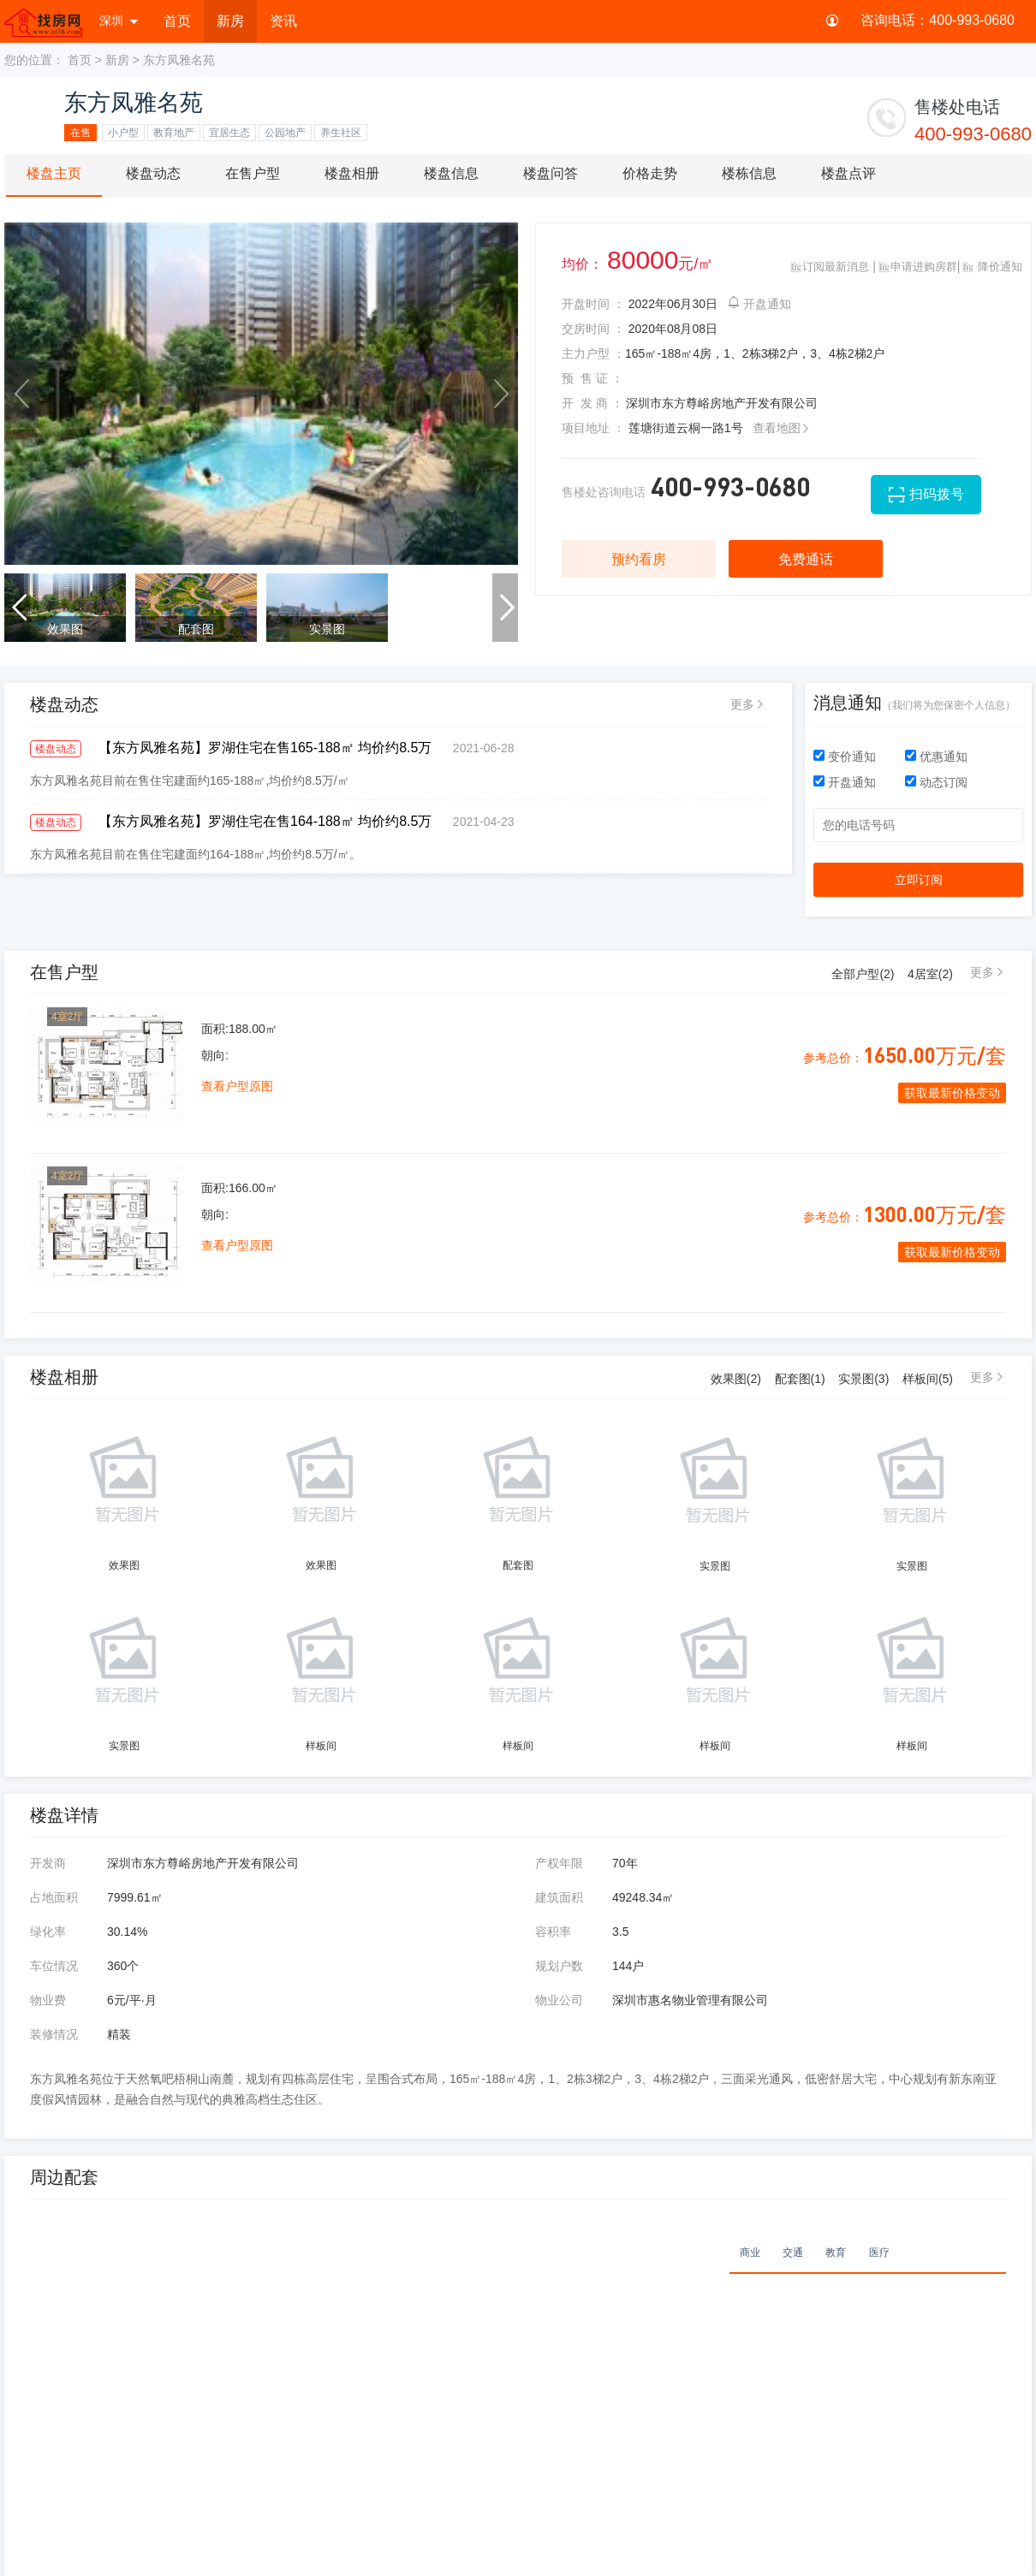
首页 (177, 21)
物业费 (48, 2000)
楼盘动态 (153, 173)
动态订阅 (936, 782)
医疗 (879, 2252)
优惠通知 (936, 756)
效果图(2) (736, 1379)
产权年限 (559, 1863)
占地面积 (54, 1897)
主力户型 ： (593, 353)
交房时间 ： (593, 328)
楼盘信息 (451, 173)
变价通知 (846, 756)
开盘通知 (759, 304)
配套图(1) (800, 1379)
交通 (793, 2252)
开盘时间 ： (593, 304)
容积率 (553, 1931)
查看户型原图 (237, 1086)
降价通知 (992, 266)
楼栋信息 (749, 173)
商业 (750, 2252)
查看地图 (782, 428)
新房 (230, 21)
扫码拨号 (936, 494)
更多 (742, 704)
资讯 (283, 21)
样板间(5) (927, 1379)
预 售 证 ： (592, 378)
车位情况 (54, 1966)
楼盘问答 (550, 173)
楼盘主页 (54, 173)
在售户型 (252, 173)
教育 (835, 2252)
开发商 (48, 1863)
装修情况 (54, 2034)
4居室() (930, 974)
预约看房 (638, 559)
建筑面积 (559, 1897)
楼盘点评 (848, 173)
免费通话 (805, 559)
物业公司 (559, 2000)
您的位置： (34, 60)
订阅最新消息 (830, 266)
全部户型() (862, 974)
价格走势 (649, 173)
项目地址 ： (593, 428)
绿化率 (48, 1931)
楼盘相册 (351, 173)
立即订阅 (919, 880)
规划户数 (559, 1966)
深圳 (119, 20)
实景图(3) (863, 1379)
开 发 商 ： (592, 403)
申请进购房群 (918, 266)
